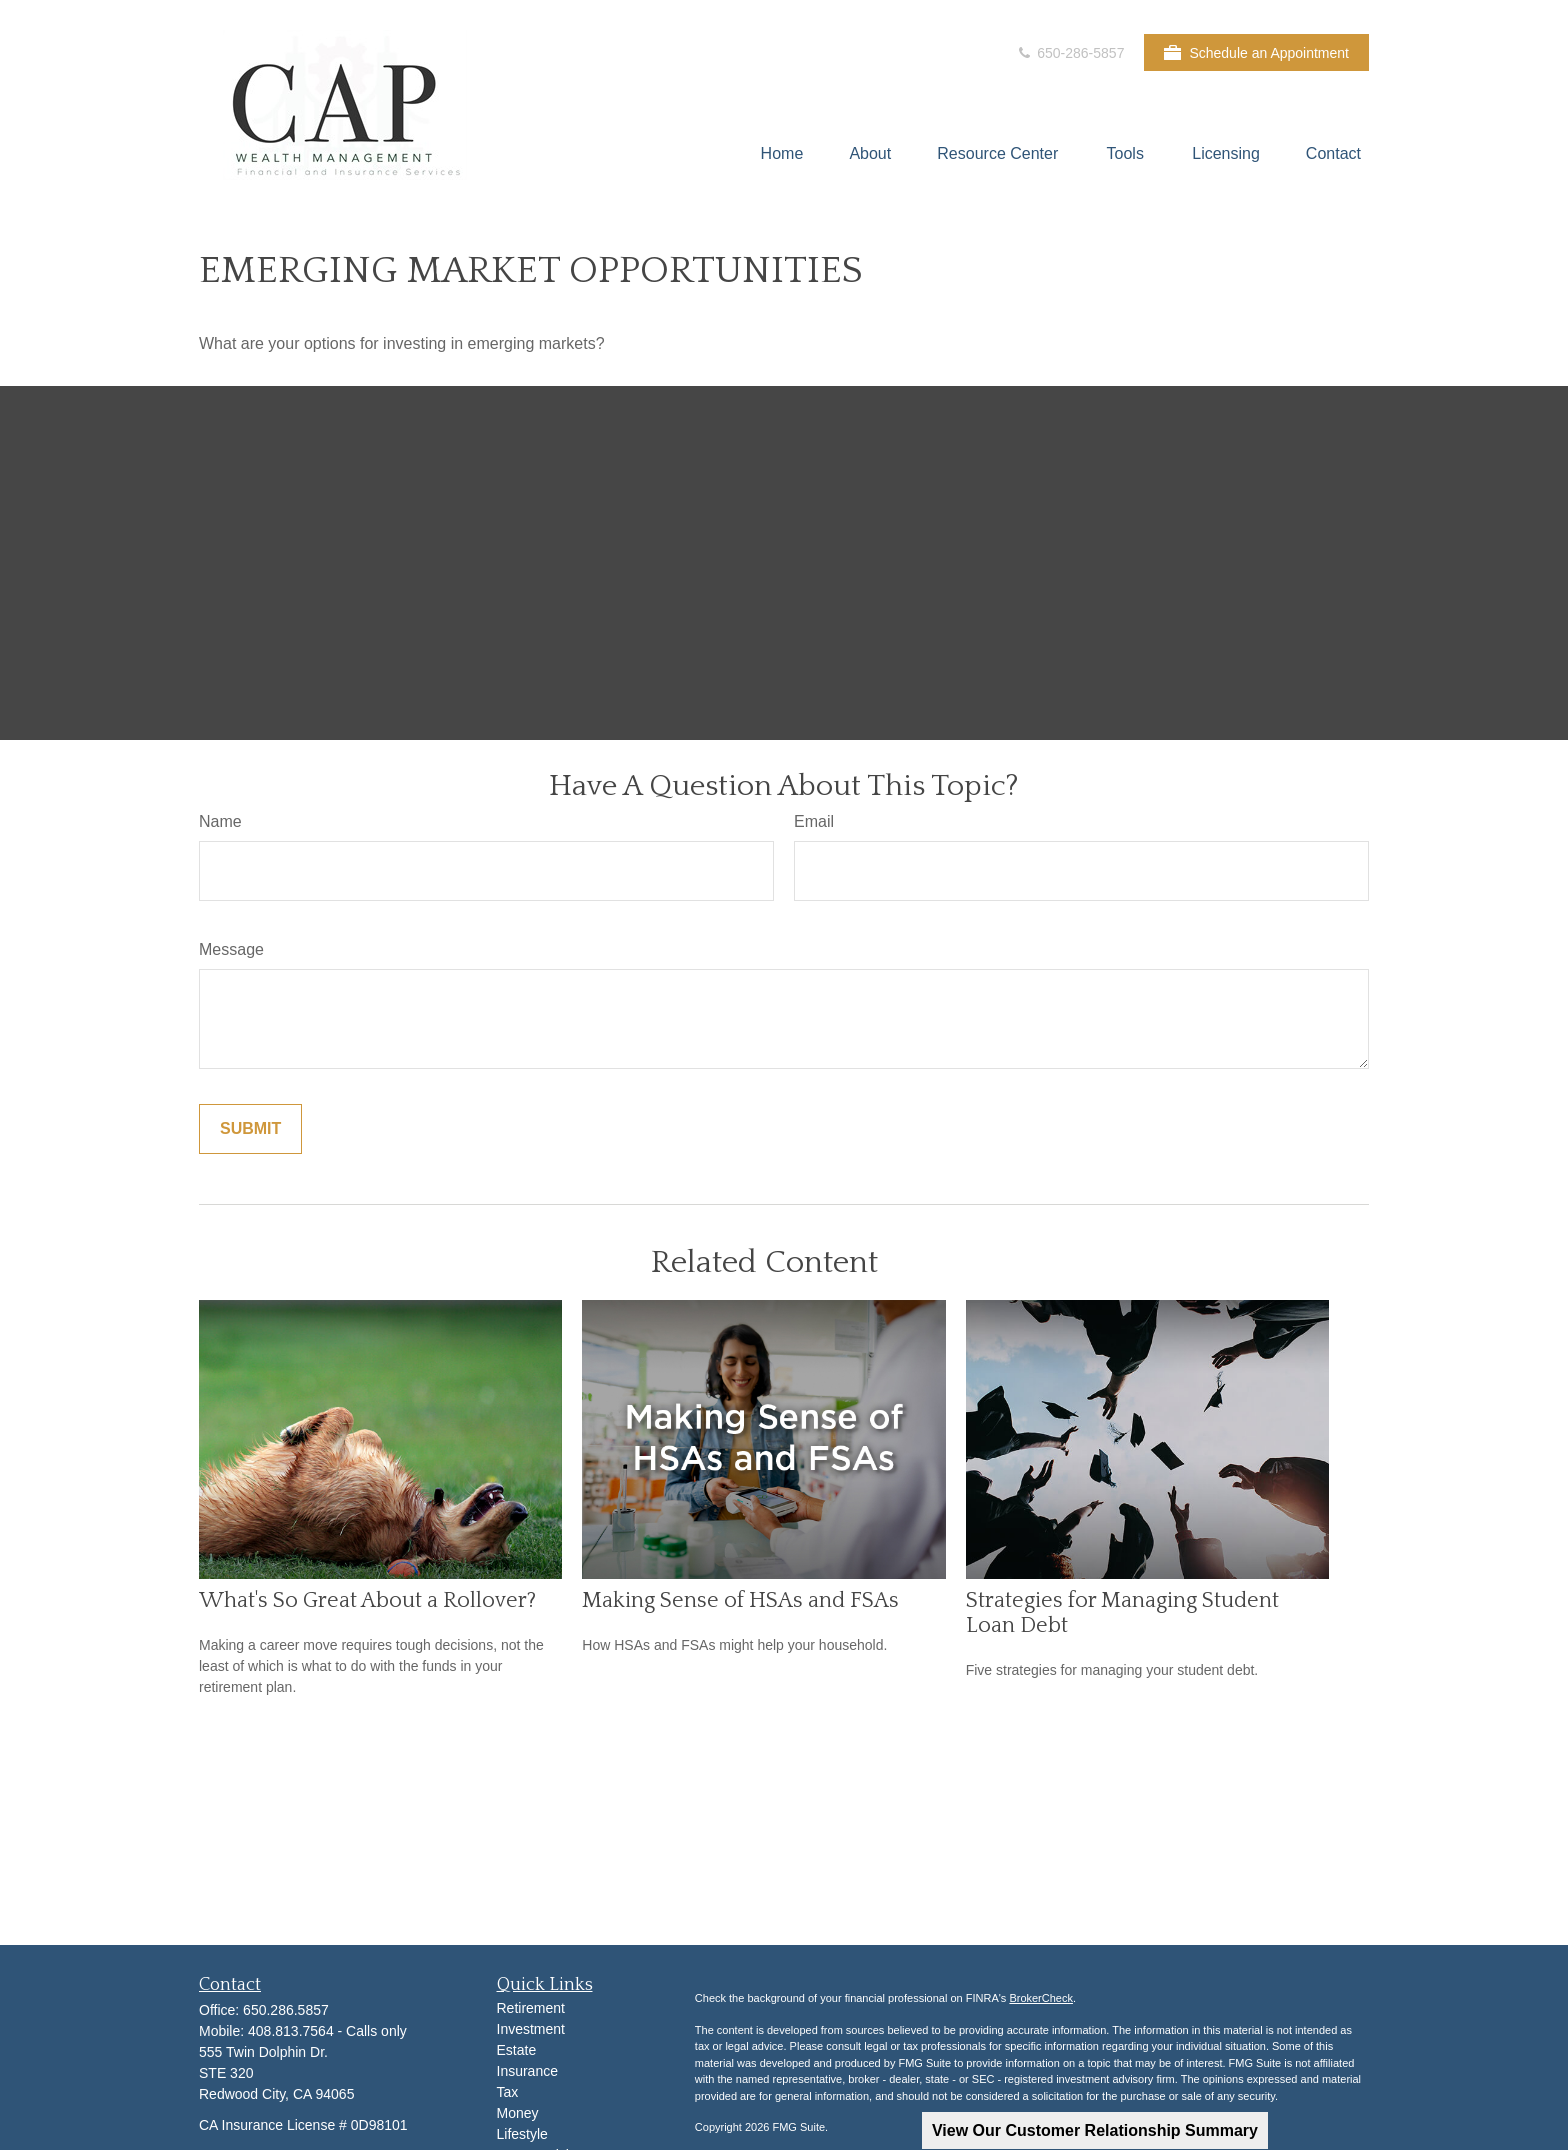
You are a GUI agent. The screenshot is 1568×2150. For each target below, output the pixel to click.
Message (231, 949)
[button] (782, 153)
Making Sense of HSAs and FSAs (740, 1600)
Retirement (531, 2008)
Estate (517, 2050)
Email (814, 821)
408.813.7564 (293, 2031)
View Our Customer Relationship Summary (1095, 2130)
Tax (508, 2092)
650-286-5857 (1069, 53)
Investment (531, 2029)
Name (220, 821)
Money (518, 2113)
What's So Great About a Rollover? (367, 1600)
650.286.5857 (286, 2010)
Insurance (527, 2071)
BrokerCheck (1041, 1998)
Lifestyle (522, 2134)
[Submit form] (250, 1129)
